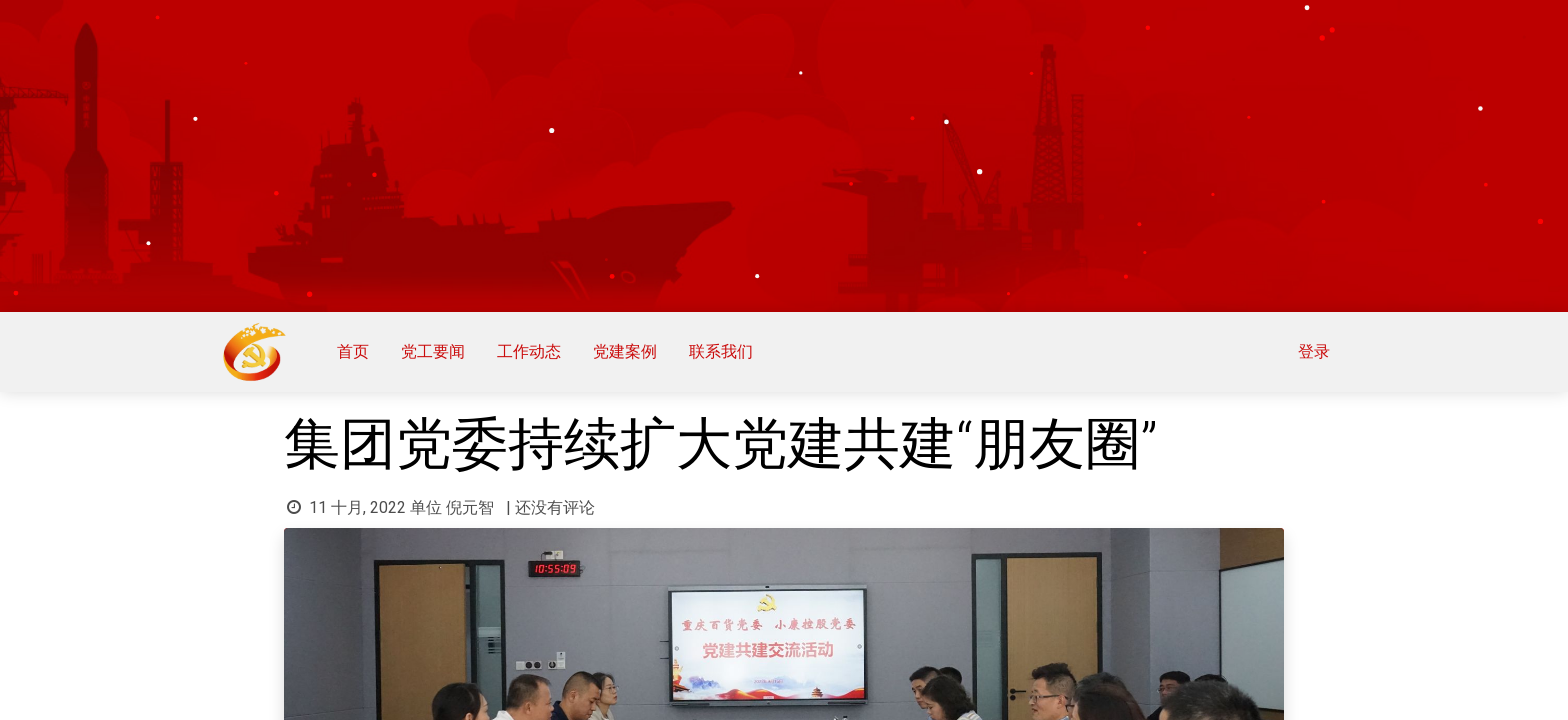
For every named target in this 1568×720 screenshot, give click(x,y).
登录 (1307, 351)
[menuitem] (360, 352)
